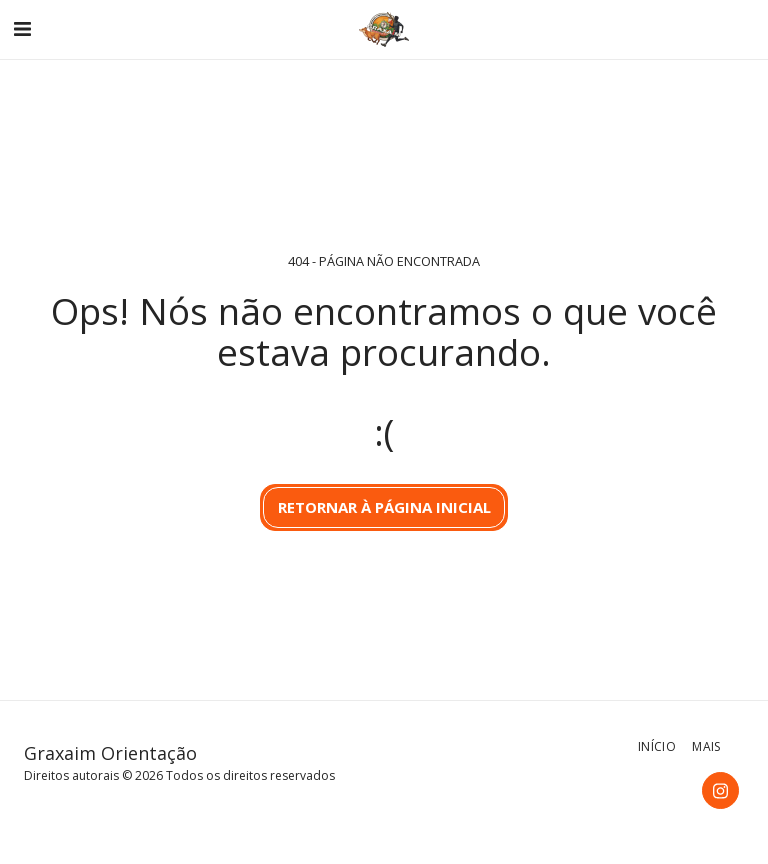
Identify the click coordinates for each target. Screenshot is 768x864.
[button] (22, 28)
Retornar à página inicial (384, 507)
